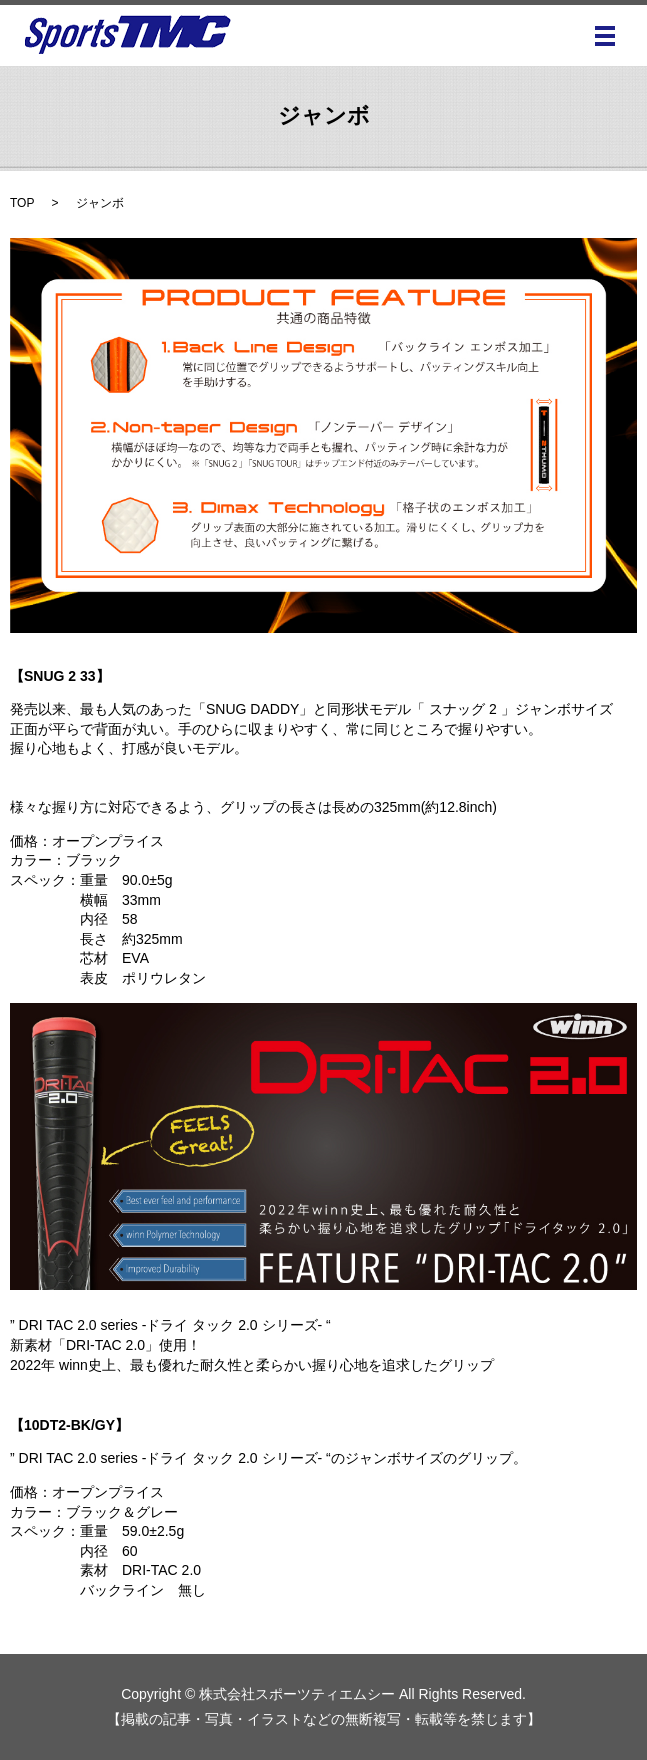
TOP (22, 203)
